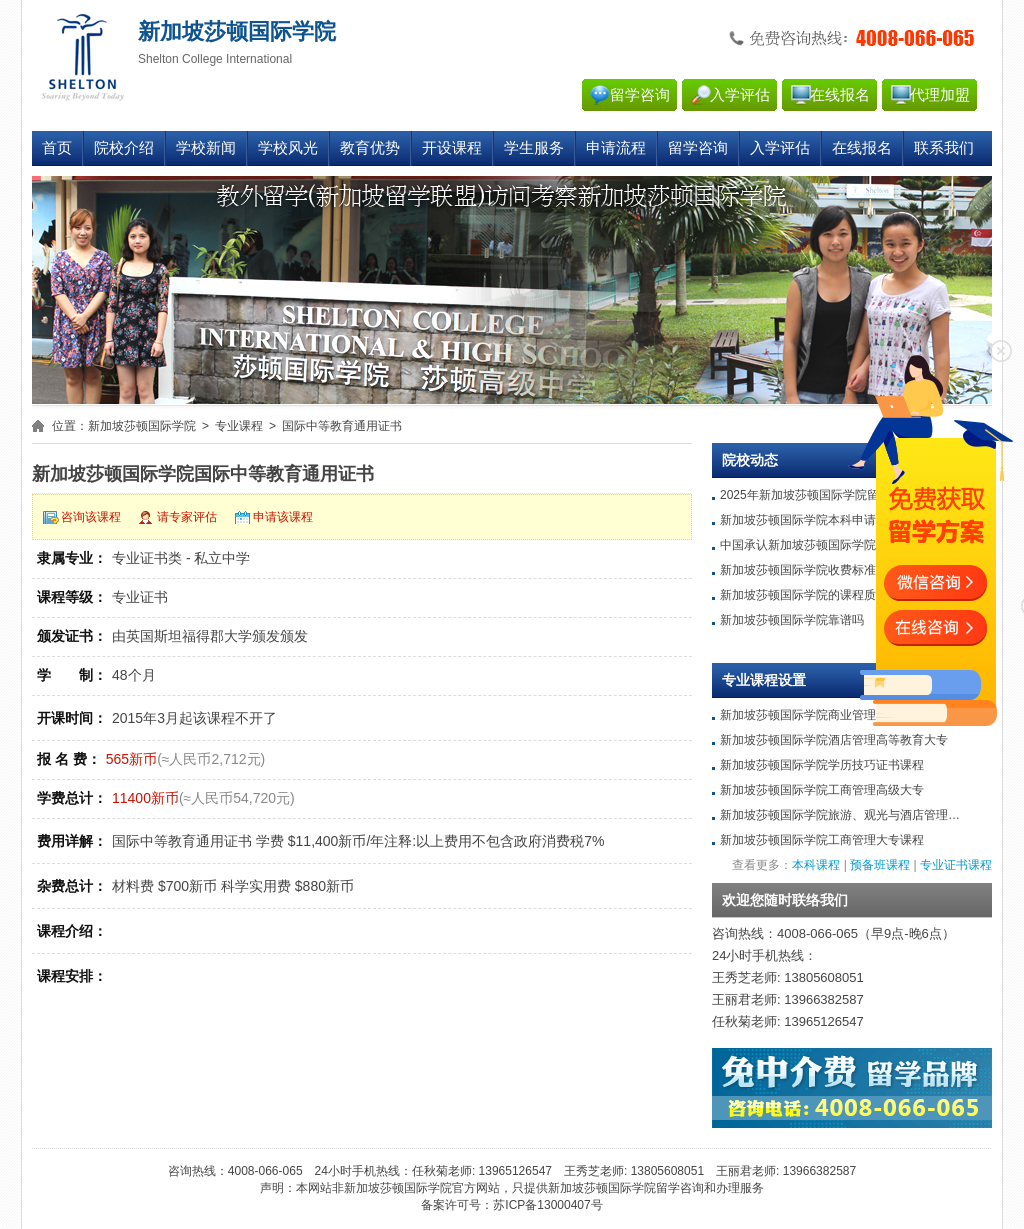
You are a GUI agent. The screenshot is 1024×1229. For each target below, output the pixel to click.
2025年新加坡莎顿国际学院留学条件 (817, 495)
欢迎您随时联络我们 (785, 900)
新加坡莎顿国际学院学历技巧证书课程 (822, 765)
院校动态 (750, 460)
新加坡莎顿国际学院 (142, 426)
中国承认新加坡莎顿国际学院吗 (804, 545)
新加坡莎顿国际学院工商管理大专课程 (822, 840)
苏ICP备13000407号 (547, 1205)
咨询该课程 (91, 517)
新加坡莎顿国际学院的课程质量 (804, 595)
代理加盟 (940, 95)
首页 (57, 148)
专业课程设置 (764, 680)
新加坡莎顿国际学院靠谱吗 (792, 620)
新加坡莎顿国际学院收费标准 (798, 570)
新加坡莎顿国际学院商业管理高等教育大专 (834, 715)
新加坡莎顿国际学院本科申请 (798, 520)
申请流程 (616, 148)
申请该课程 (283, 517)
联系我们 (944, 148)
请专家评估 (187, 517)
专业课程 (239, 426)
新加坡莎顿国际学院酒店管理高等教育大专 (834, 740)
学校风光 (288, 148)
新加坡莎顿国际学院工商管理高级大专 (822, 790)
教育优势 (370, 148)
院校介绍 (124, 148)
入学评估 (740, 95)
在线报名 (840, 95)
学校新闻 (206, 148)
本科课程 (816, 865)
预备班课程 (880, 865)
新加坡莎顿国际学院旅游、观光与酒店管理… (840, 815)
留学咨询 (640, 95)
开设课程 (452, 148)
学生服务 (534, 148)
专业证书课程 (956, 865)
